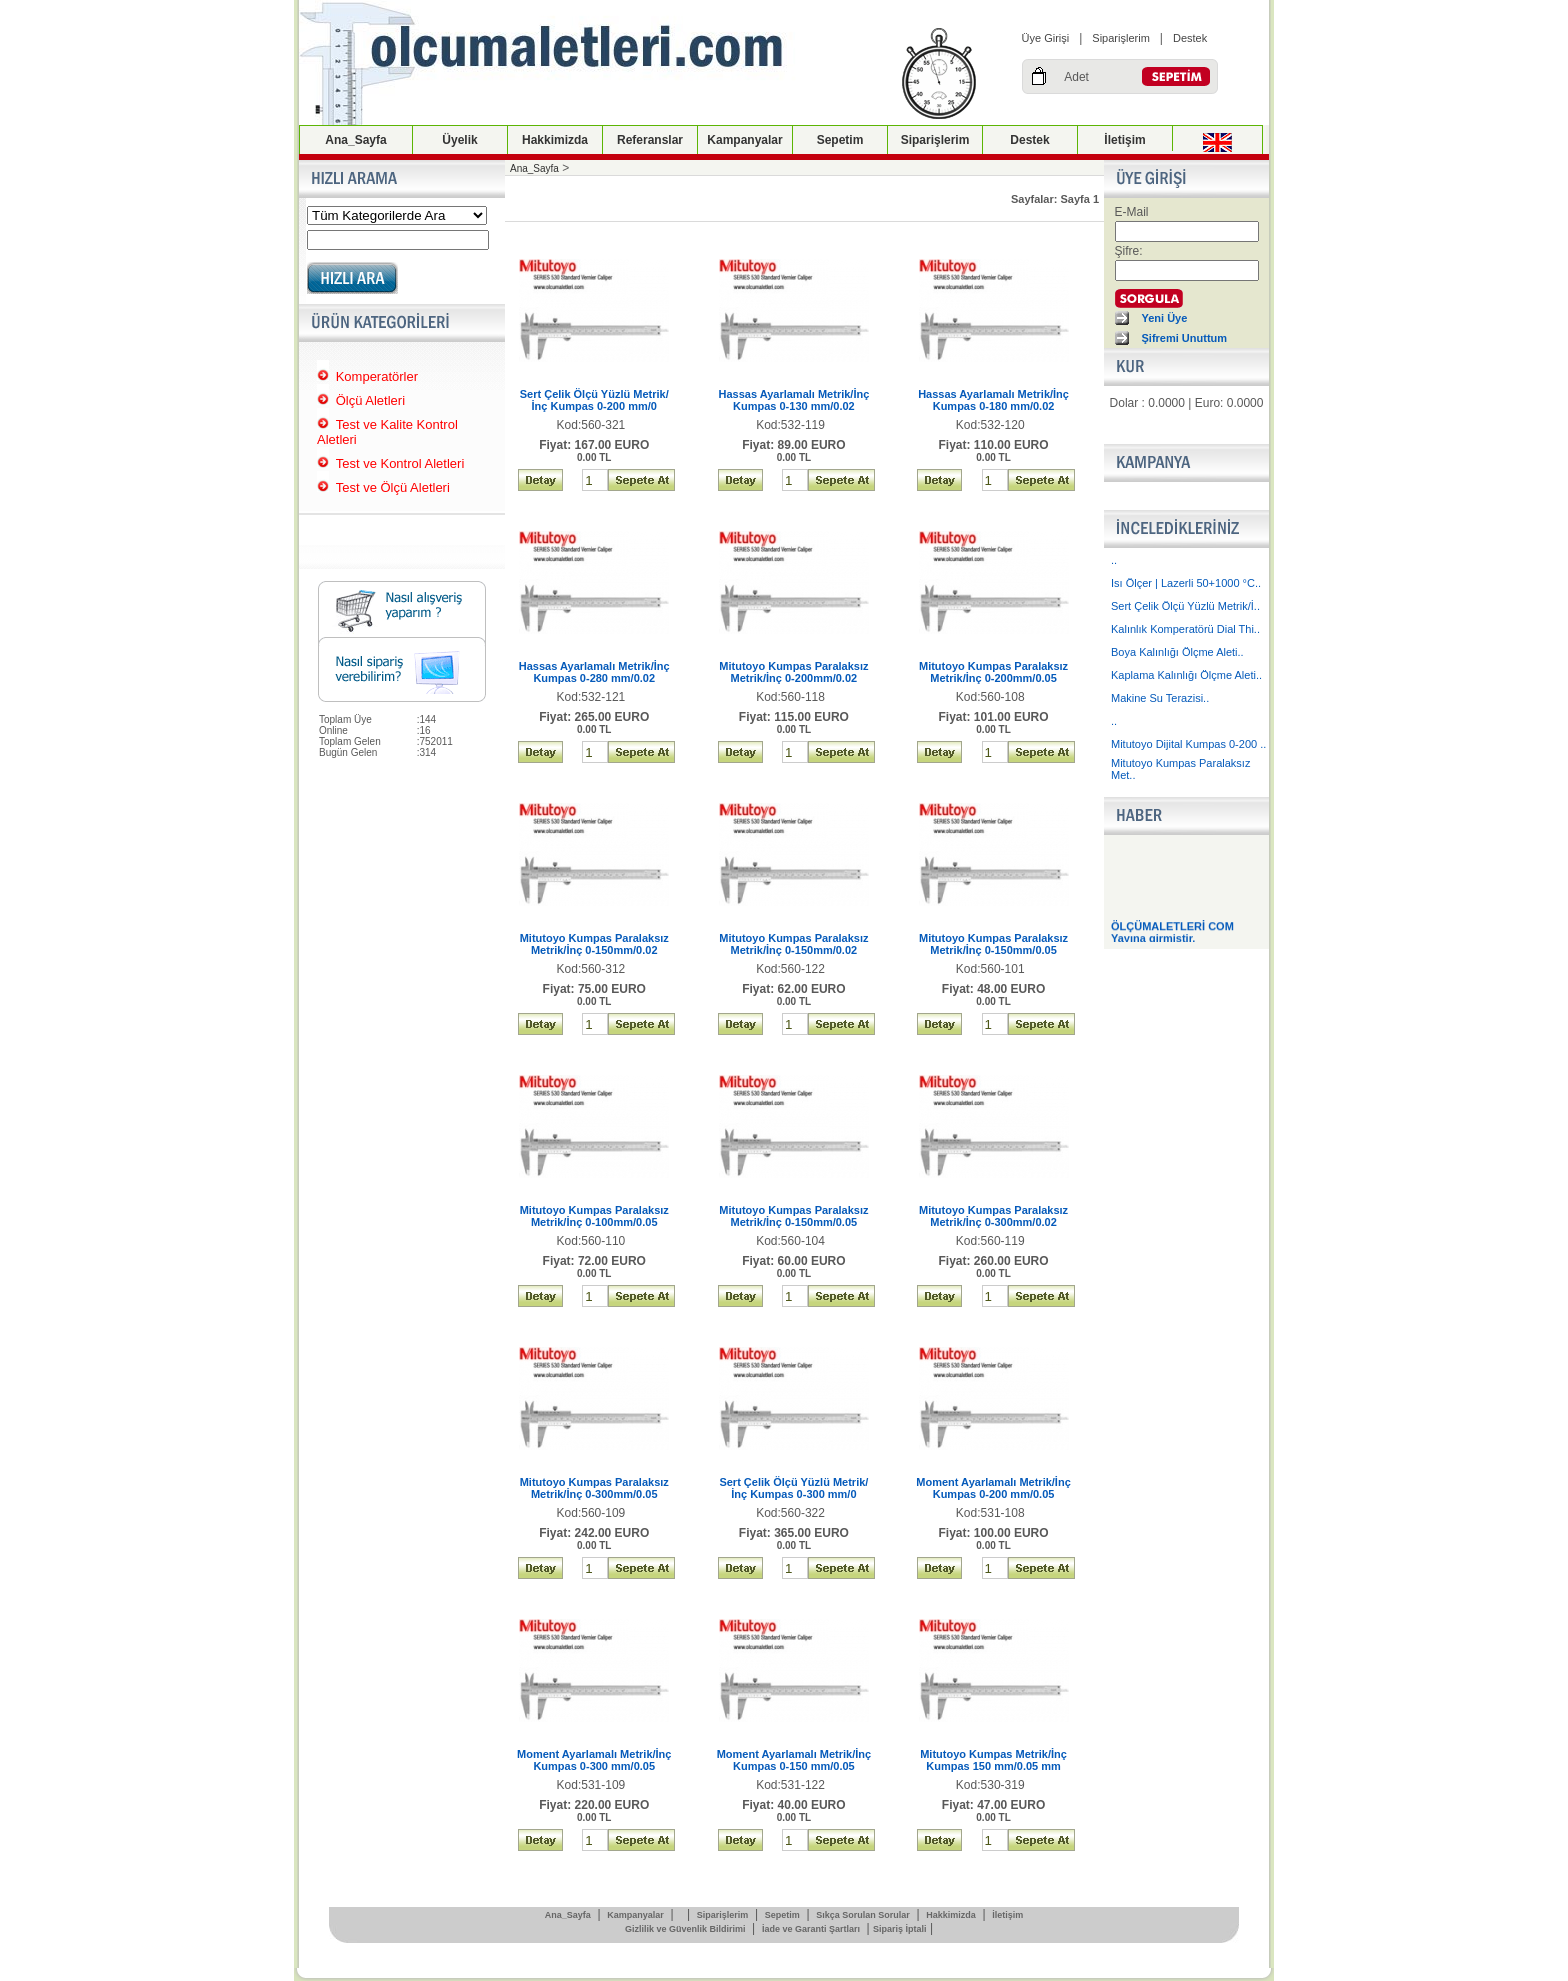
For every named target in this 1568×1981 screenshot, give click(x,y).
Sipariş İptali (900, 1929)
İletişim (1124, 140)
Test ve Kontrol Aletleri (400, 463)
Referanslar (650, 140)
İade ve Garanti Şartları (811, 1929)
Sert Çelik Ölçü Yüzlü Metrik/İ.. (1185, 606)
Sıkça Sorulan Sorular (863, 1915)
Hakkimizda (555, 140)
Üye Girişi (1046, 38)
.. (1114, 560)
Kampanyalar (744, 140)
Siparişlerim (1120, 38)
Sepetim (840, 140)
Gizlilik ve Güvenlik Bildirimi (685, 1929)
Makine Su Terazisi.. (1160, 698)
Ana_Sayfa (355, 140)
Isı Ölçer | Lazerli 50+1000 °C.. (1186, 583)
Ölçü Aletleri (370, 400)
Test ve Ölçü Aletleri (393, 487)
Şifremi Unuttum (1185, 338)
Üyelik (459, 140)
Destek (1190, 38)
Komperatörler (377, 376)
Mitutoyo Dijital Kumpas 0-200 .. (1188, 744)
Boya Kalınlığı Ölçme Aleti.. (1177, 652)
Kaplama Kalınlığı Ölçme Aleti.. (1186, 675)
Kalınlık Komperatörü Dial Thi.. (1185, 629)
